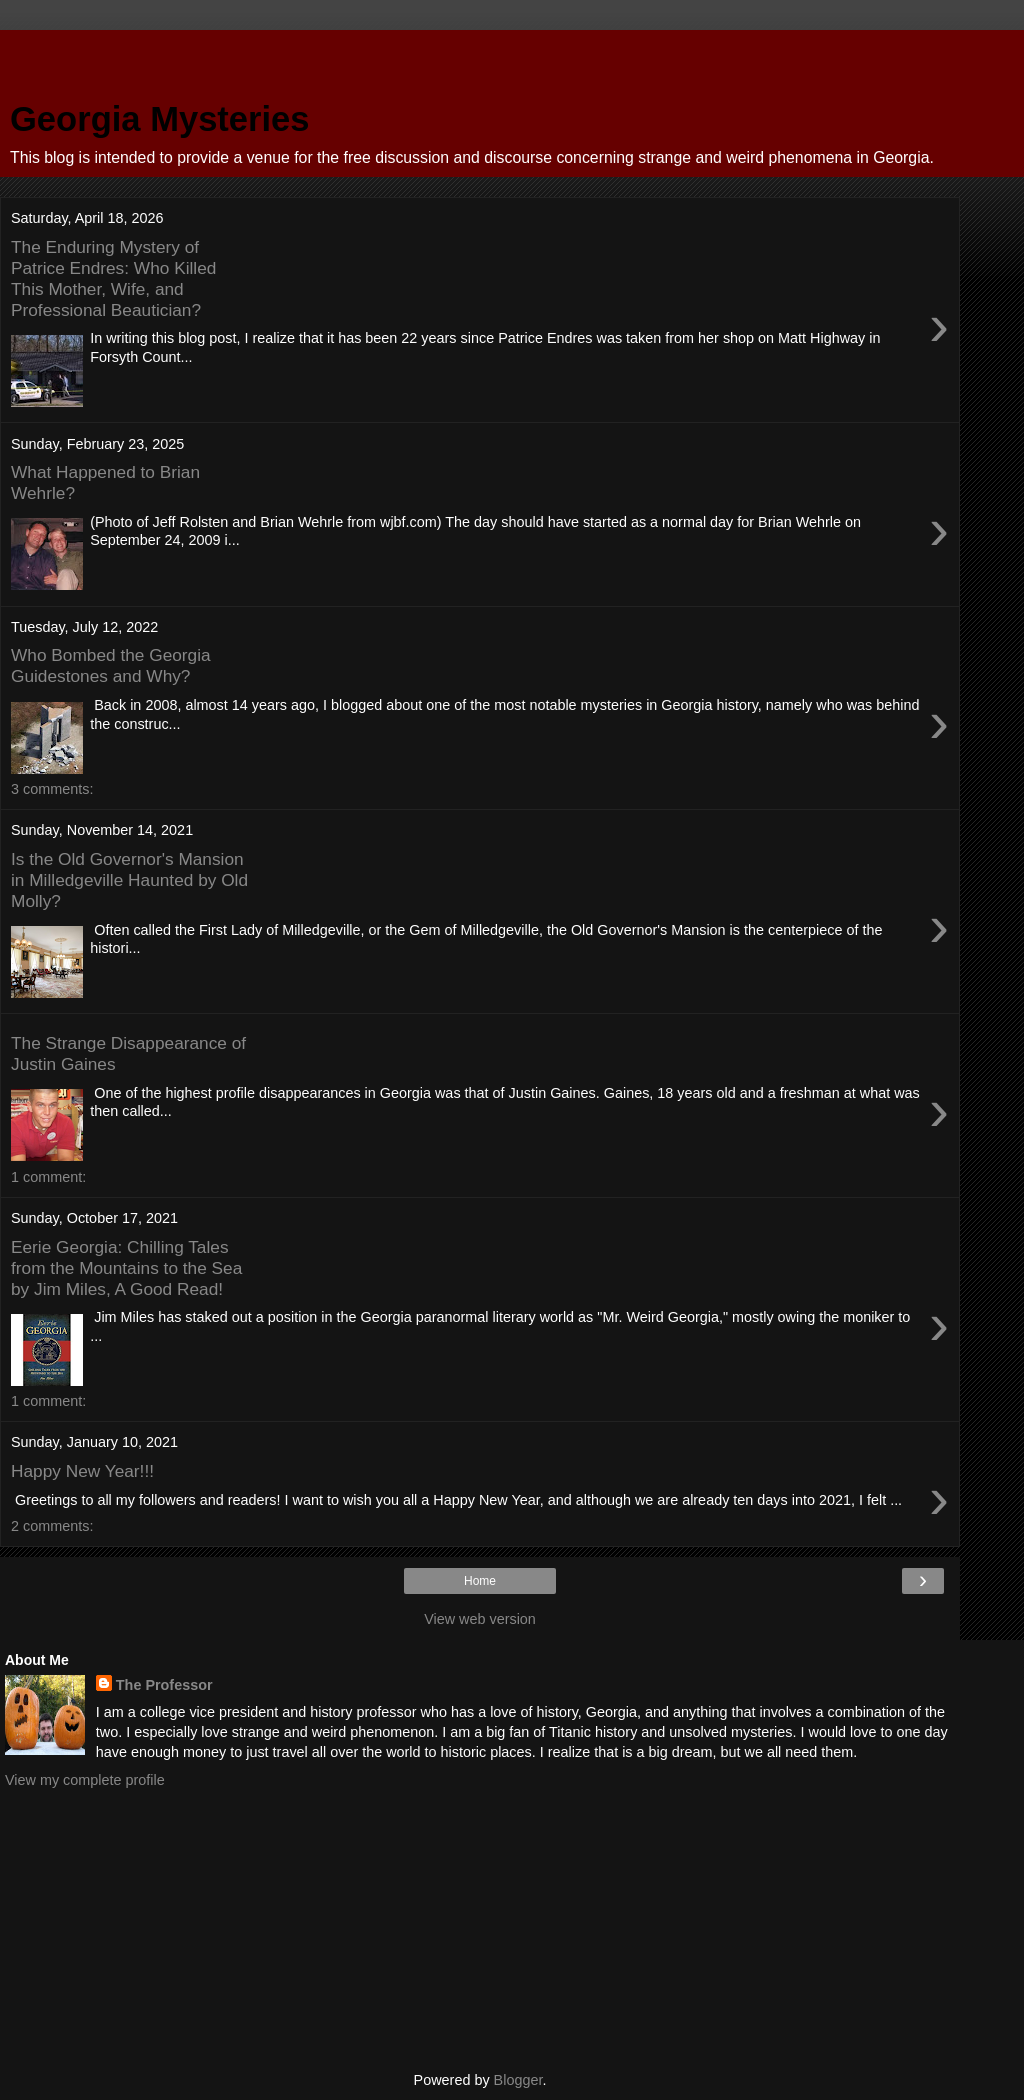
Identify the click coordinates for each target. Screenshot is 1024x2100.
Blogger (518, 2080)
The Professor (164, 1685)
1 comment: (48, 1177)
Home (480, 1581)
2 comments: (52, 1526)
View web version (480, 1619)
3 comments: (52, 789)
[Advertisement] (480, 55)
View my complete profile (85, 1780)
